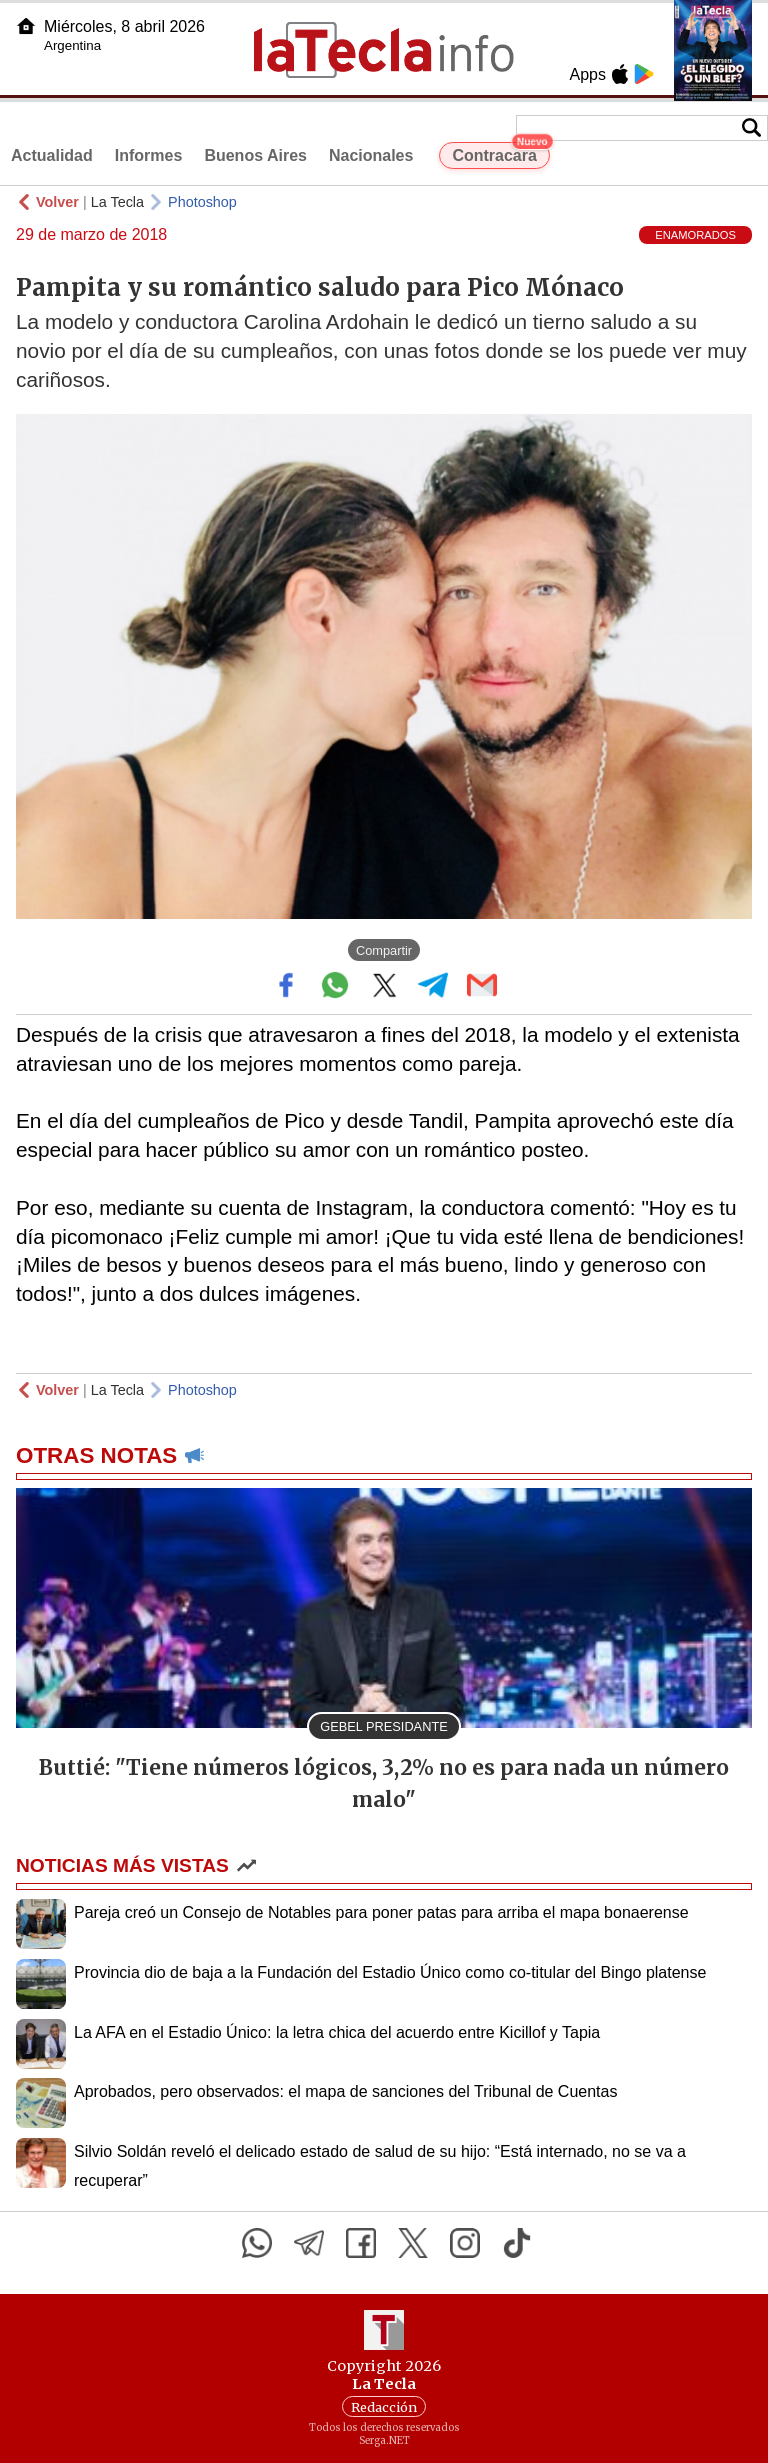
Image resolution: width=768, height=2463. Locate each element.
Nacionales (371, 155)
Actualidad (52, 155)
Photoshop (202, 202)
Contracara (500, 153)
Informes (149, 155)
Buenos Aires (255, 155)
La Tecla (117, 202)
